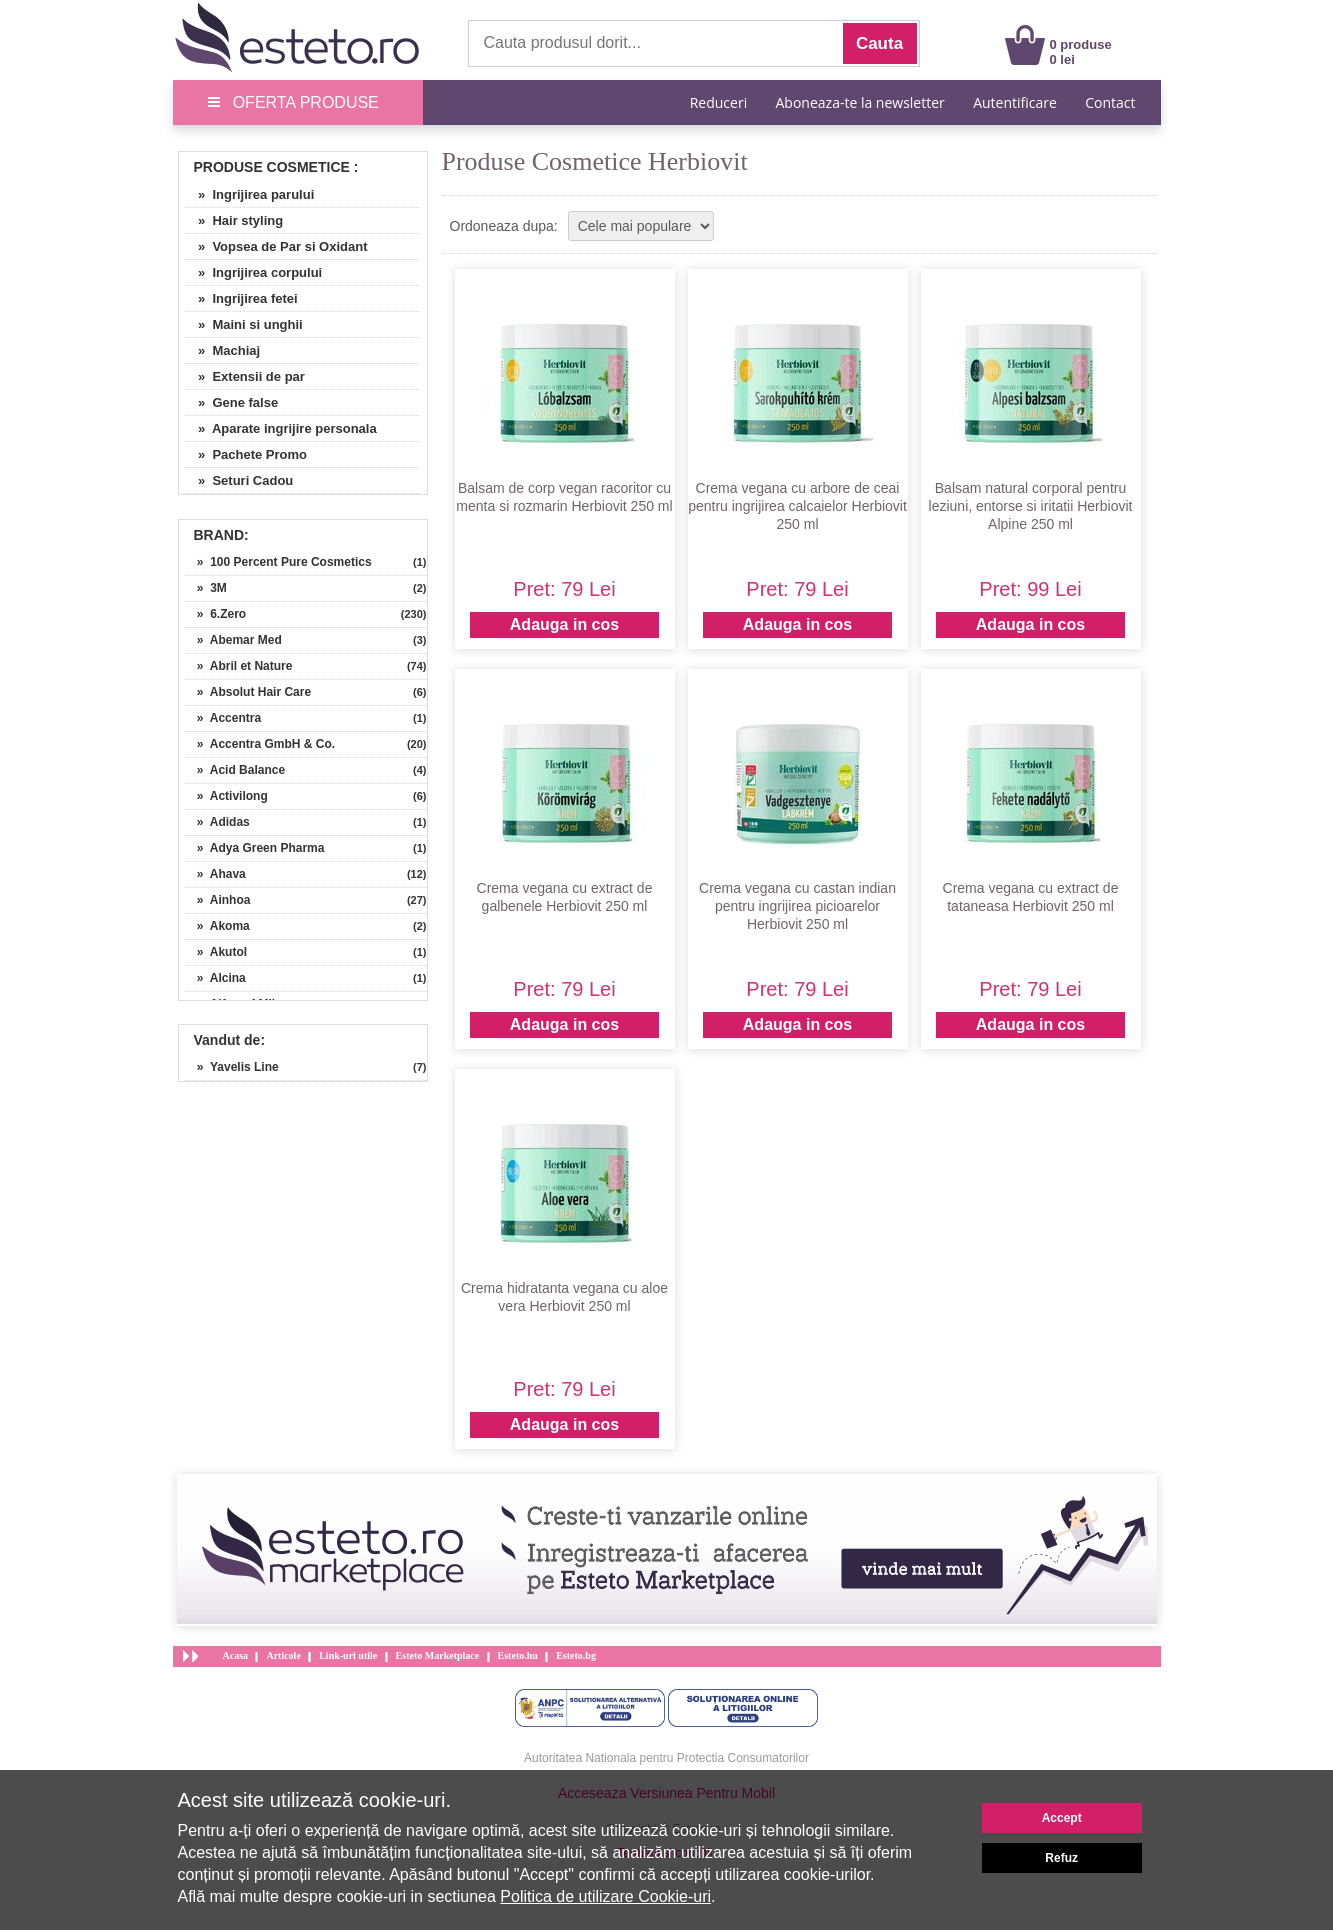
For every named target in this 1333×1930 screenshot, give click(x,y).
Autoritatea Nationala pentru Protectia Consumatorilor (666, 1758)
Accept (1062, 1818)
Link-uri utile (348, 1655)
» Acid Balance (235, 770)
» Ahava (215, 874)
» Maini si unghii (243, 324)
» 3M (205, 588)
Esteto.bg (576, 1655)
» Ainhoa (217, 900)
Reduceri (718, 102)
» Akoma (217, 926)
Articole (283, 1655)
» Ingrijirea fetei (241, 298)
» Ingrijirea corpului (253, 272)
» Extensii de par (244, 376)
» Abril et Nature (238, 666)
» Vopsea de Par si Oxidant (276, 246)
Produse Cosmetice (272, 167)
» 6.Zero (215, 614)
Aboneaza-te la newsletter (860, 102)
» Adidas (217, 822)
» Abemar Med (233, 640)
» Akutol (216, 952)
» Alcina (215, 978)
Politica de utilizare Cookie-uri (605, 1896)
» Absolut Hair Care (248, 692)
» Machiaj (222, 350)
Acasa (236, 1655)
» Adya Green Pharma (254, 848)
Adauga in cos (564, 624)
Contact (1110, 102)
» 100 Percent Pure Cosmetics (278, 562)
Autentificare (1015, 102)
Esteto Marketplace (438, 1655)
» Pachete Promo (246, 454)
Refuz (1061, 1858)
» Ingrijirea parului (249, 194)
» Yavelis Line (231, 1067)
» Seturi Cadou (239, 480)
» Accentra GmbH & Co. (260, 744)
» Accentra (223, 718)
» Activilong (226, 796)
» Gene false (231, 402)
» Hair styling (234, 220)
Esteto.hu (518, 1655)
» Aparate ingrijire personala (280, 428)
